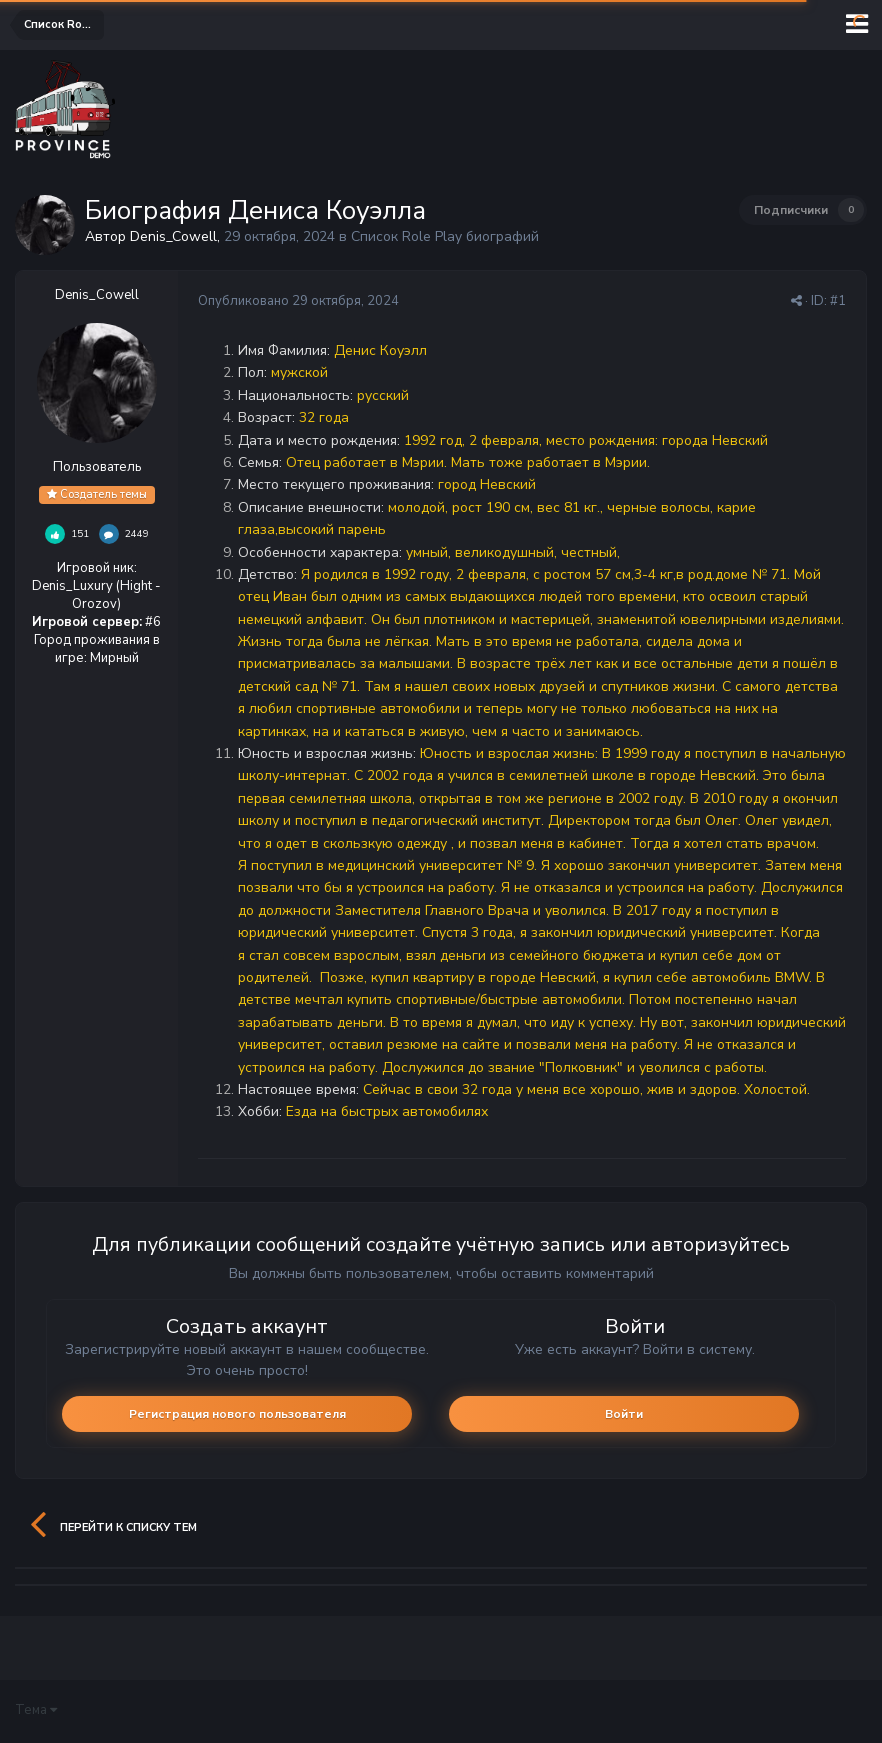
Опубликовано (298, 301)
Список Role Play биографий (445, 236)
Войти (624, 1414)
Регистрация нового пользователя (237, 1414)
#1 (838, 301)
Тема (36, 1710)
